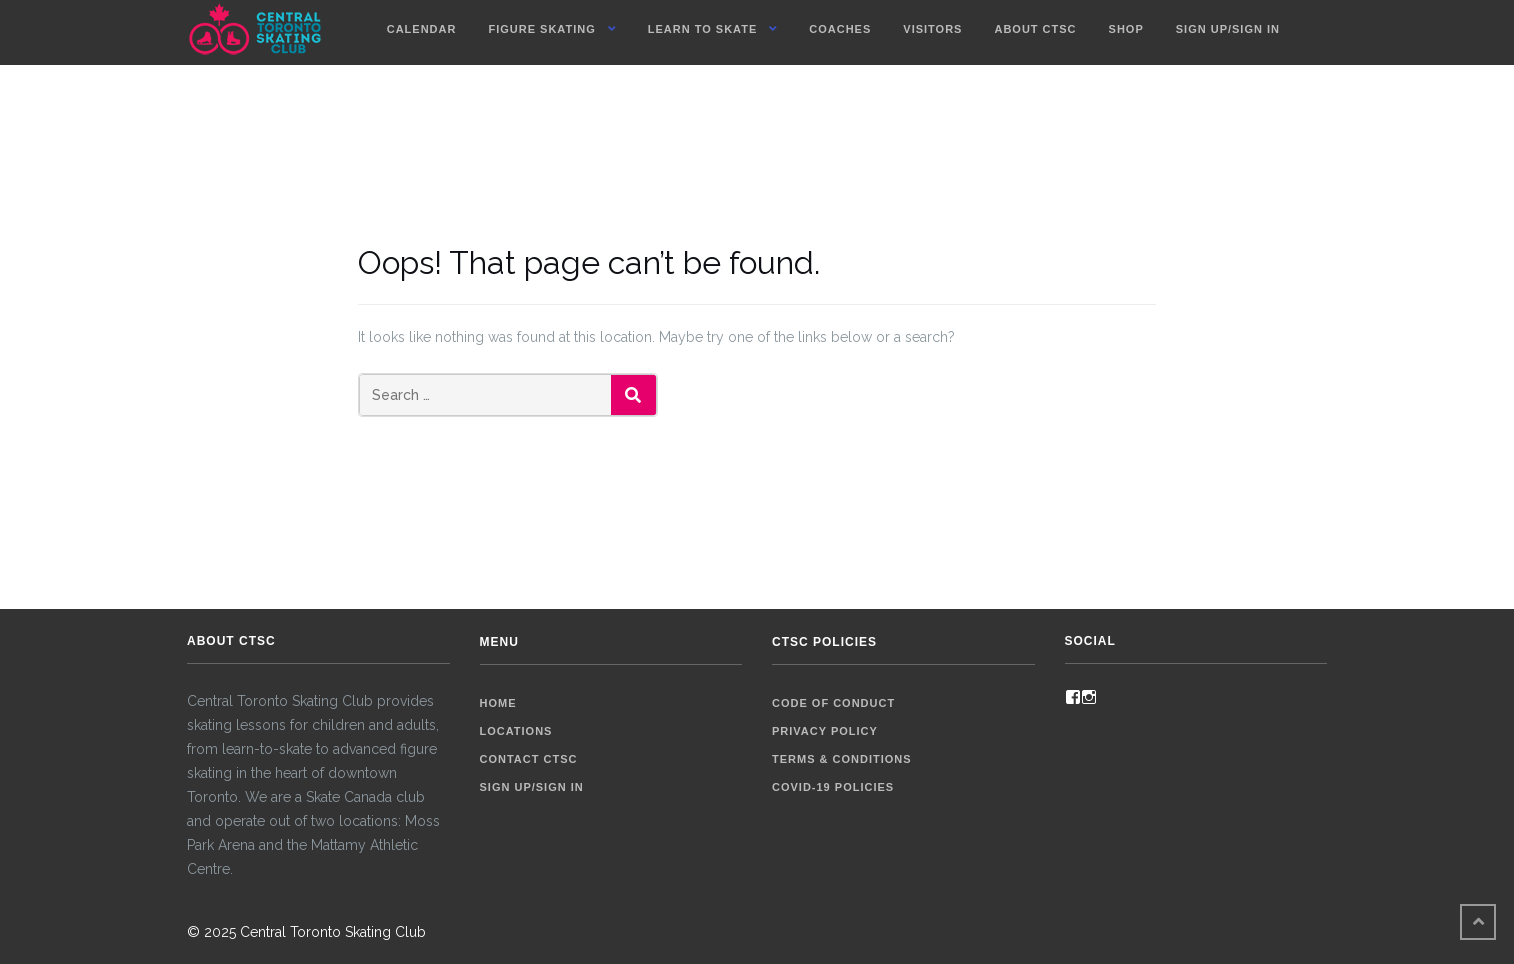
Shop (1126, 29)
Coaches (840, 29)
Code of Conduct (833, 703)
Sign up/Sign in (1228, 29)
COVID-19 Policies (833, 787)
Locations (516, 731)
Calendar (422, 29)
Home (498, 703)
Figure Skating (541, 29)
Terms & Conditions (842, 759)
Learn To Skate (703, 29)
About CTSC (1035, 29)
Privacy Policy (825, 731)
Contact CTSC (529, 759)
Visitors (932, 29)
